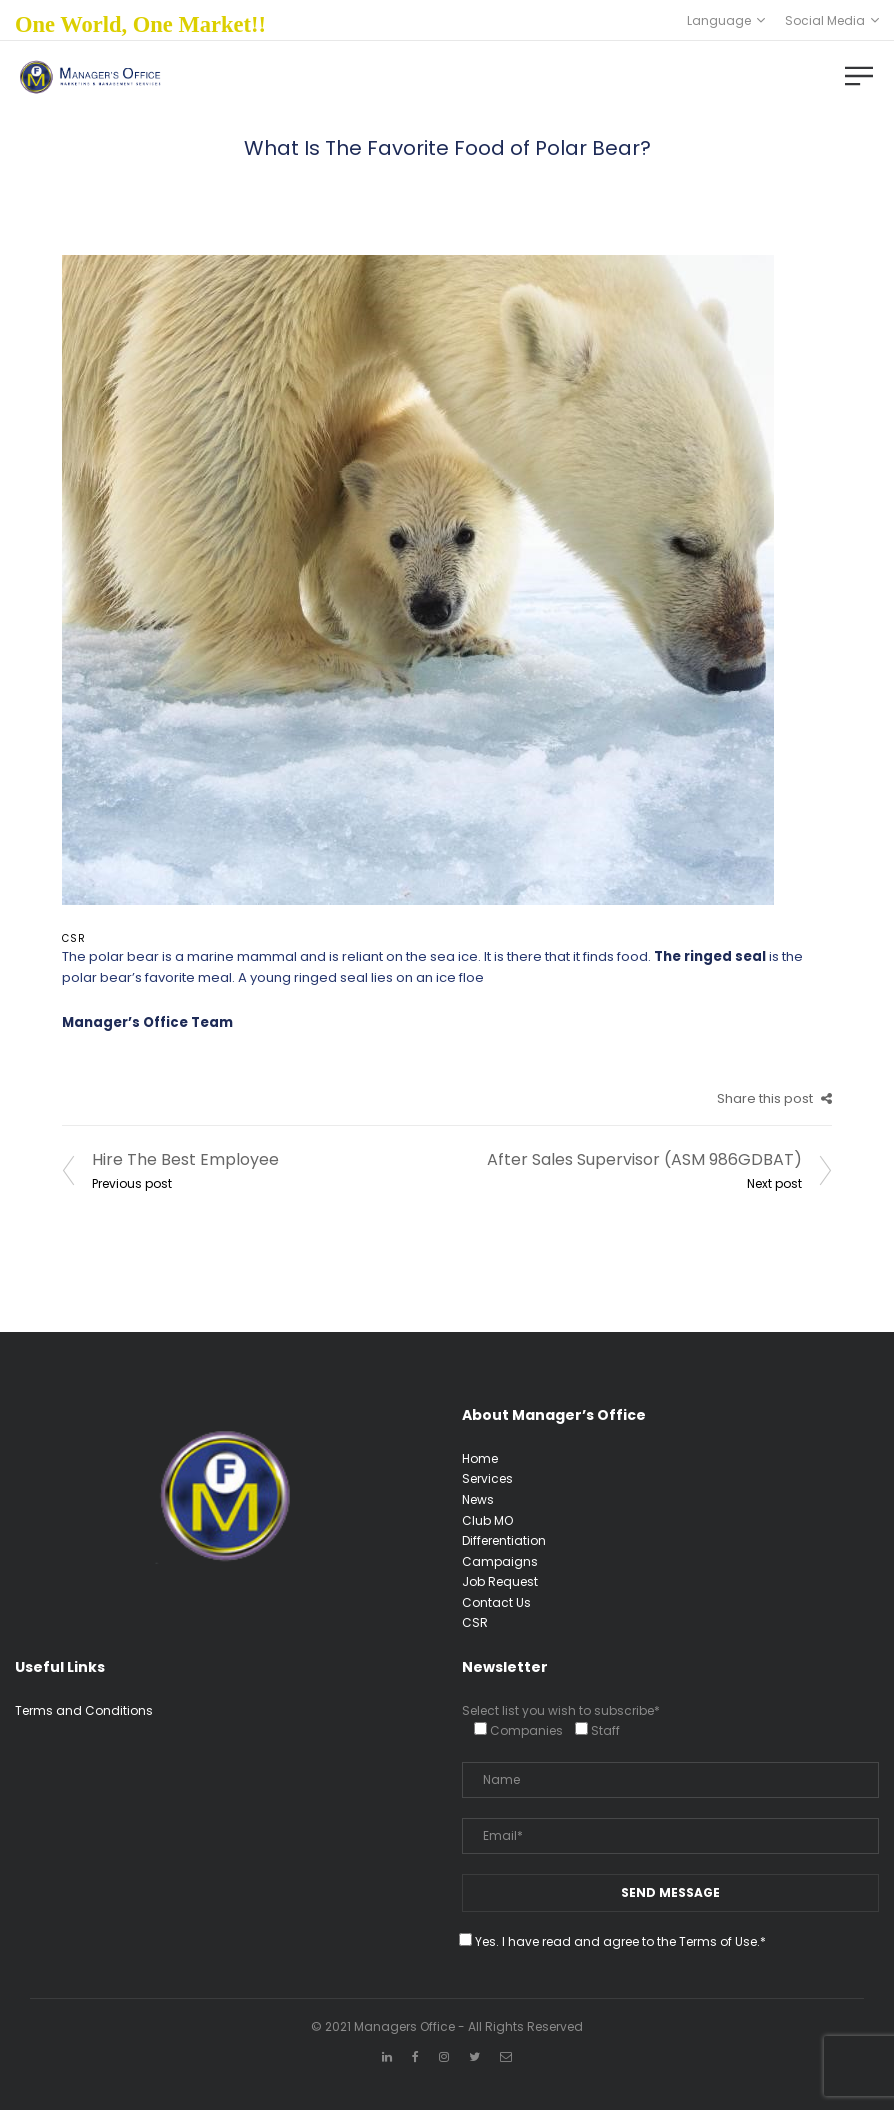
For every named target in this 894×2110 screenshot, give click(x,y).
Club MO (487, 1520)
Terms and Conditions (84, 1710)
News (478, 1499)
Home (480, 1458)
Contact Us (496, 1602)
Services (487, 1478)
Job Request (500, 1581)
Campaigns (500, 1561)
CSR (74, 938)
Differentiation (504, 1540)
